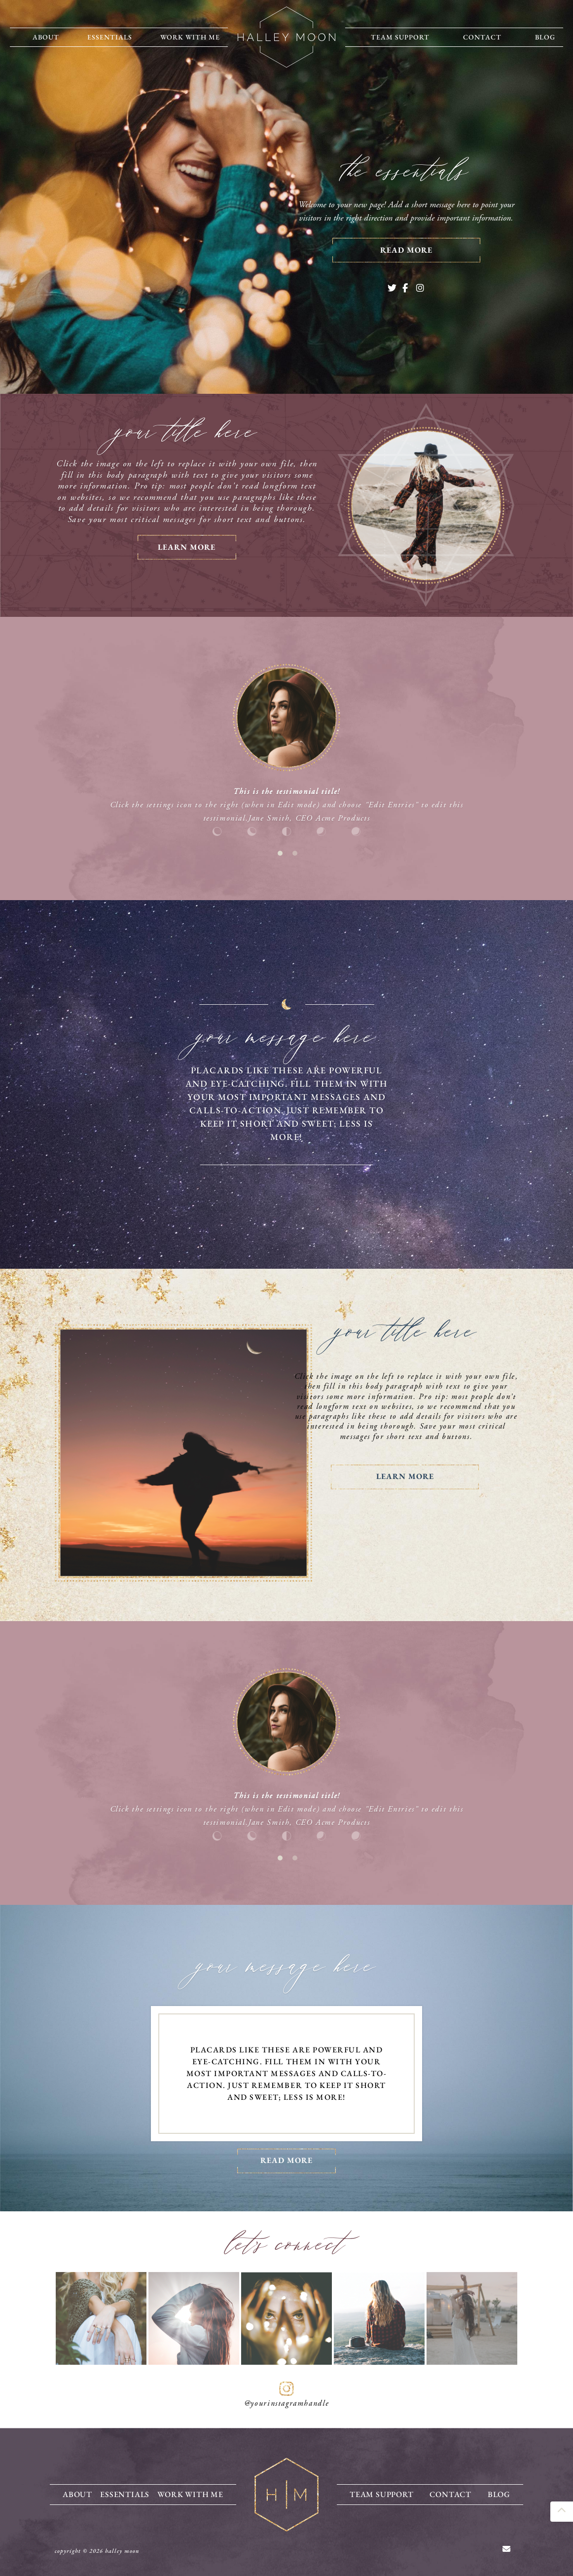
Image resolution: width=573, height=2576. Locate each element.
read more (406, 250)
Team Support (400, 37)
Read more (286, 2160)
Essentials (109, 37)
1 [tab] (280, 853)
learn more (186, 547)
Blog (545, 37)
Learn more (405, 1476)
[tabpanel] (286, 751)
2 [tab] (294, 853)
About (46, 37)
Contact (482, 37)
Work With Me (190, 37)
